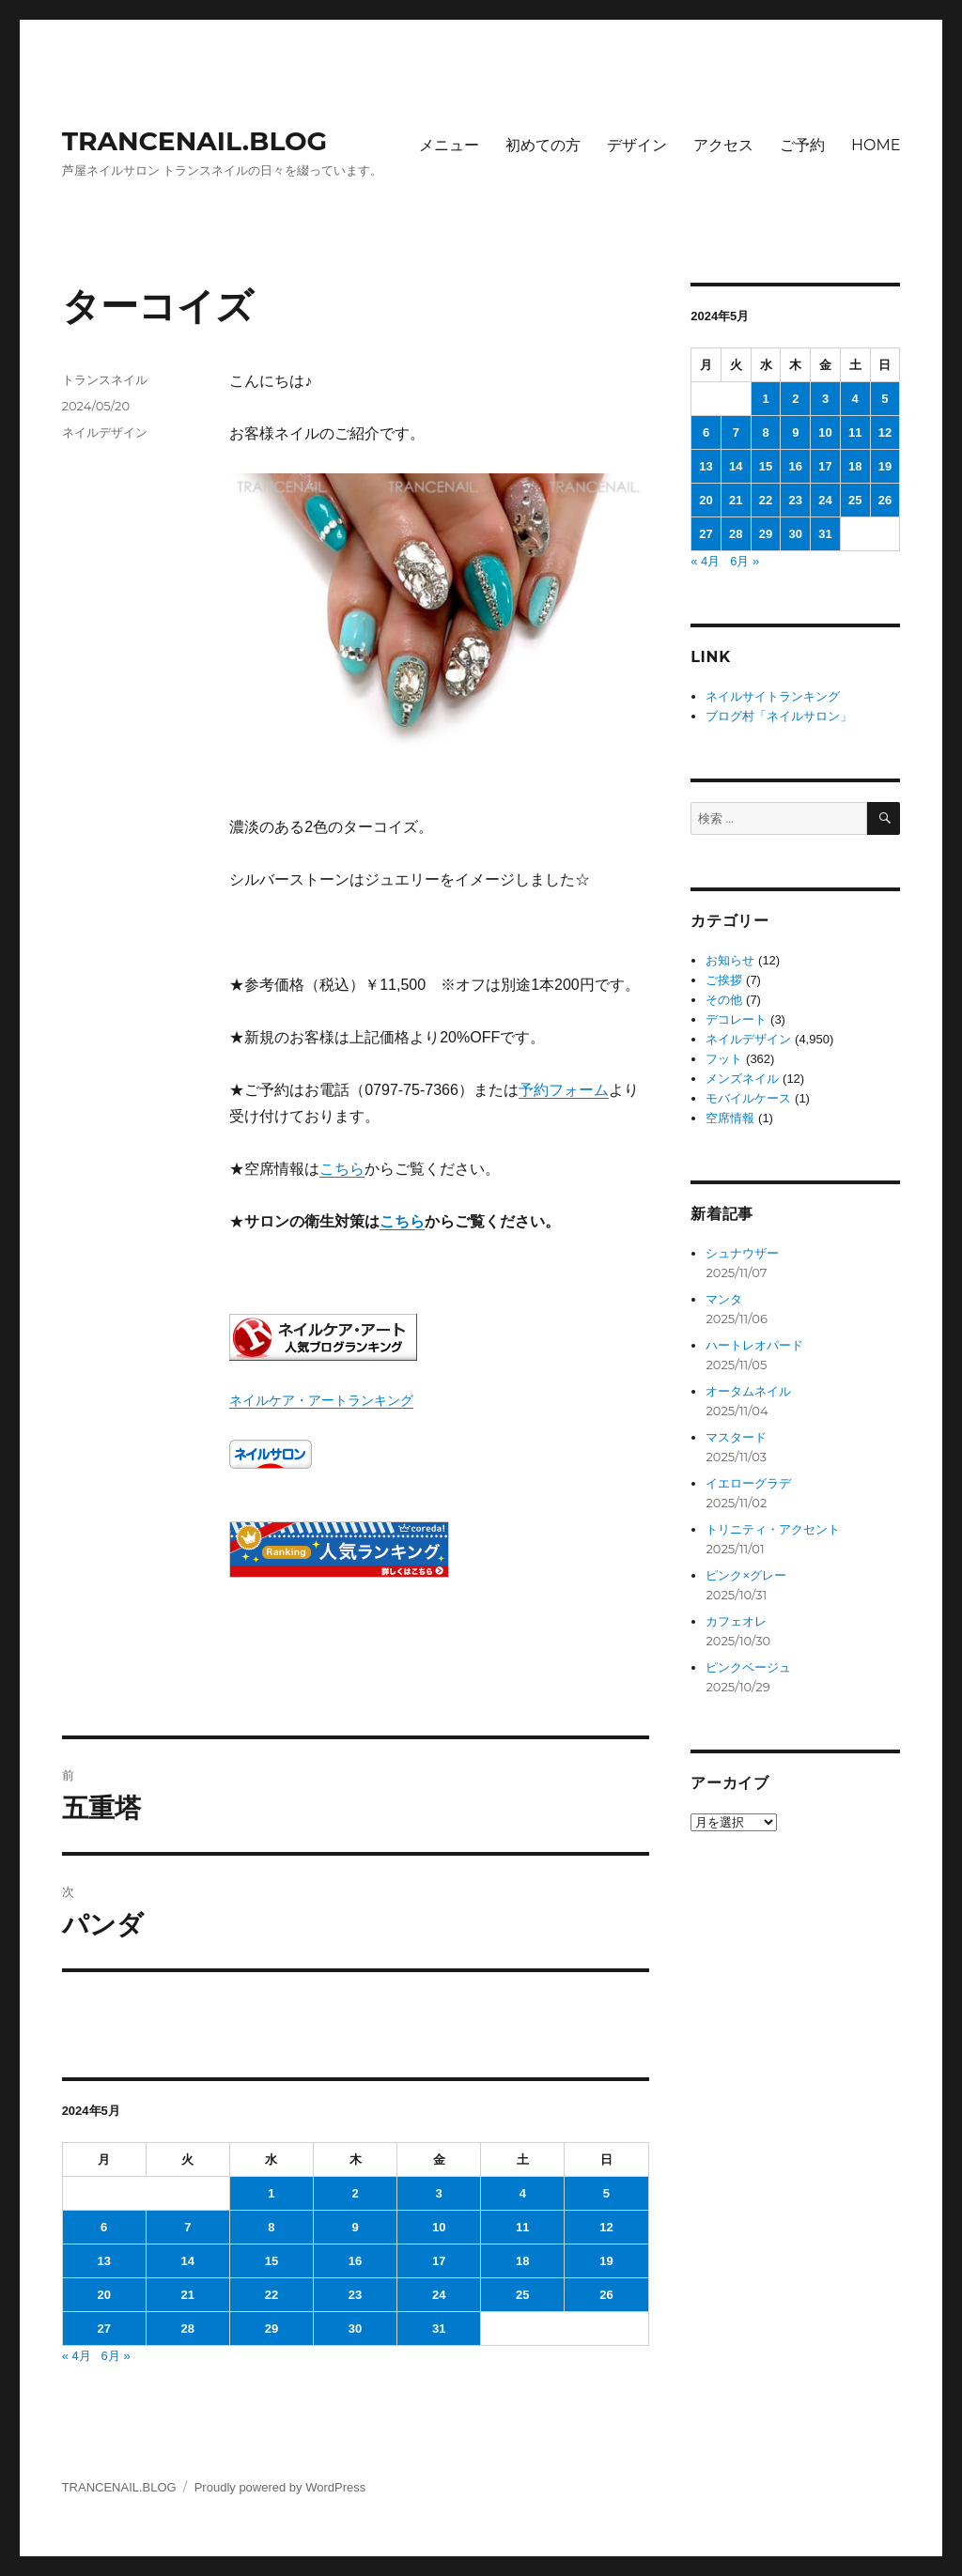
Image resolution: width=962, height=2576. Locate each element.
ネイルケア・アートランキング (321, 1400)
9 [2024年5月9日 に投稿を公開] (354, 2227)
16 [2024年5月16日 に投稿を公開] (355, 2261)
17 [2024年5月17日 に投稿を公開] (438, 2261)
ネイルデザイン (104, 432)
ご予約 (802, 145)
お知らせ (730, 960)
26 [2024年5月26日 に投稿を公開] (606, 2295)
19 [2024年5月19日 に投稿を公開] (606, 2261)
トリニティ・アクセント (773, 1529)
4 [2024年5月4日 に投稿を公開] (523, 2193)
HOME (875, 145)
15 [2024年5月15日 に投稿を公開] (271, 2261)
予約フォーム (564, 1090)
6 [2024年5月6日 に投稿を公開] (104, 2227)
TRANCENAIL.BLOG (195, 141)
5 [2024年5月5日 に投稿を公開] (606, 2193)
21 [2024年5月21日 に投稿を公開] (187, 2295)
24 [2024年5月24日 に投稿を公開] (438, 2295)
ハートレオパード (754, 1345)
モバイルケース (748, 1098)
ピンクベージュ (748, 1667)
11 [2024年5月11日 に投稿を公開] (522, 2227)
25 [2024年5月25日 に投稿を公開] (522, 2295)
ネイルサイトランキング (773, 696)
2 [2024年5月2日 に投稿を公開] (354, 2193)
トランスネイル (104, 379)
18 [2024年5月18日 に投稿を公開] (522, 2261)
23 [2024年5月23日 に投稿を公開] (355, 2295)
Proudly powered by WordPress (280, 2487)
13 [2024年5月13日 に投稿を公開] (103, 2261)
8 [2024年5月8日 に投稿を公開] (271, 2227)
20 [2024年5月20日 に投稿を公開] (103, 2295)
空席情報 (730, 1118)
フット (724, 1059)
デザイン (637, 145)
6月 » (116, 2356)
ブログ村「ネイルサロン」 (779, 716)
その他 (724, 1000)
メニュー (449, 145)
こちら (342, 1169)
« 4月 (76, 2356)
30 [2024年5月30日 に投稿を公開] (355, 2328)
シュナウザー (742, 1253)
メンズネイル (742, 1079)
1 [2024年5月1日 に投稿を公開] (271, 2193)
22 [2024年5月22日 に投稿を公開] (271, 2295)
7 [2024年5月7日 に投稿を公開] (187, 2227)
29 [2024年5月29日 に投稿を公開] (271, 2328)
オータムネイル (748, 1391)
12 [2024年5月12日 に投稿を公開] (606, 2227)
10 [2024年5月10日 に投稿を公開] (438, 2227)
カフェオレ (736, 1621)
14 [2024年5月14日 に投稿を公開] (187, 2261)
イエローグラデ (748, 1483)
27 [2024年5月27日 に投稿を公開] (103, 2328)
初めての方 (543, 145)
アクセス (723, 145)
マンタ (724, 1299)
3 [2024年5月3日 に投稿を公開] (439, 2193)
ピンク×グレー (746, 1575)
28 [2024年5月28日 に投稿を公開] (187, 2328)
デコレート (736, 1019)
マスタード (736, 1437)
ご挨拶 (724, 980)
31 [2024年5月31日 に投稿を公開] (438, 2328)
